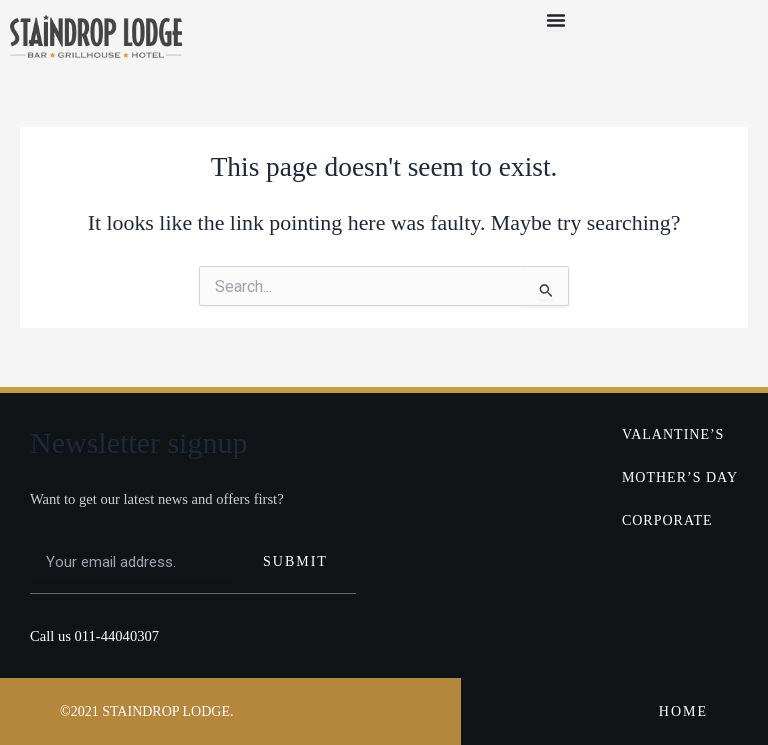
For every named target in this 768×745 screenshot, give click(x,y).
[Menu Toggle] (556, 20)
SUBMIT (295, 561)
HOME (683, 711)
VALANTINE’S (673, 434)
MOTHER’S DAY (680, 477)
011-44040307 (117, 636)
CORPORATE (667, 520)
